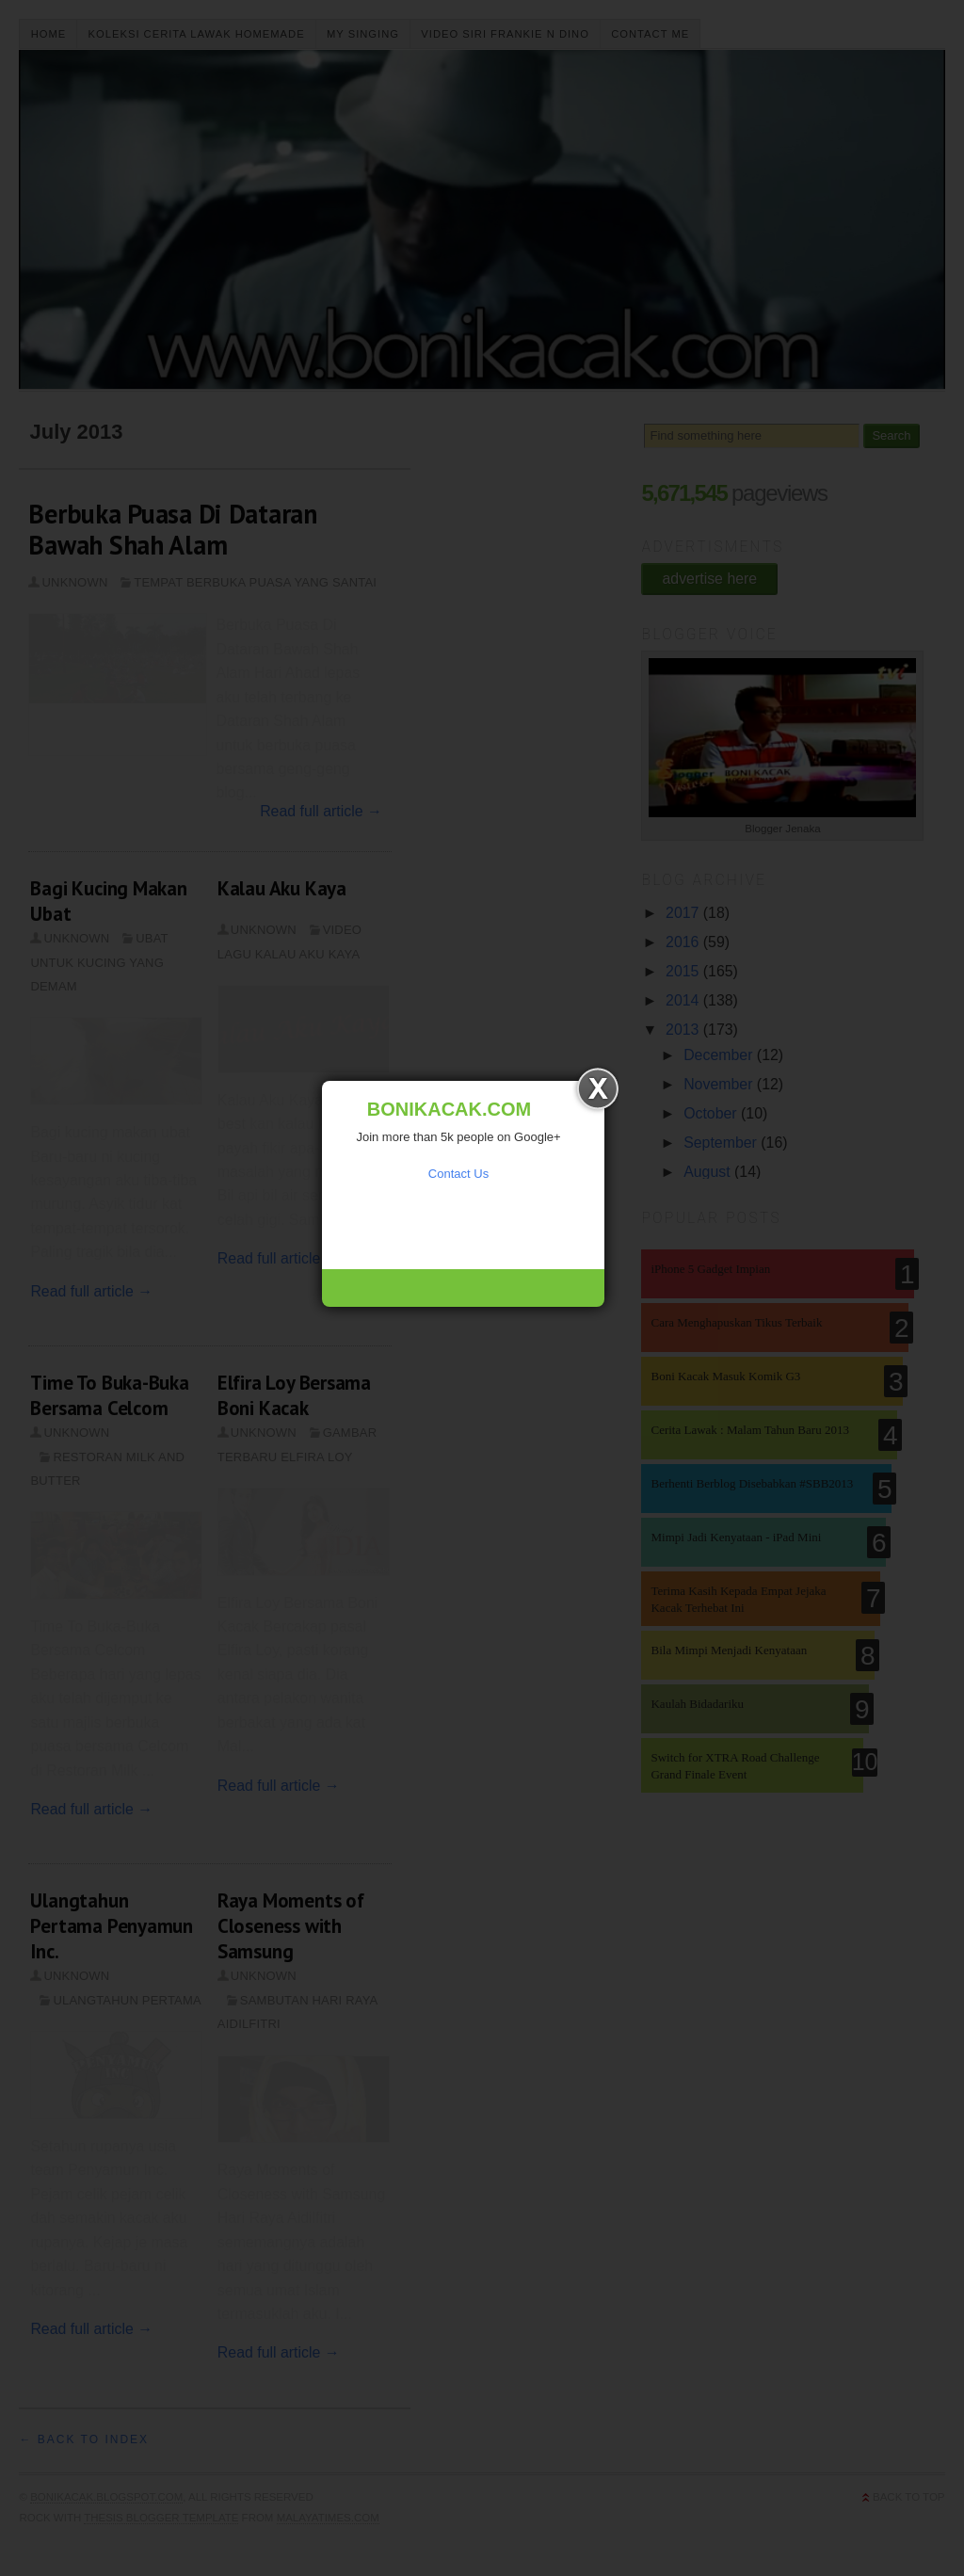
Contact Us (458, 1174)
